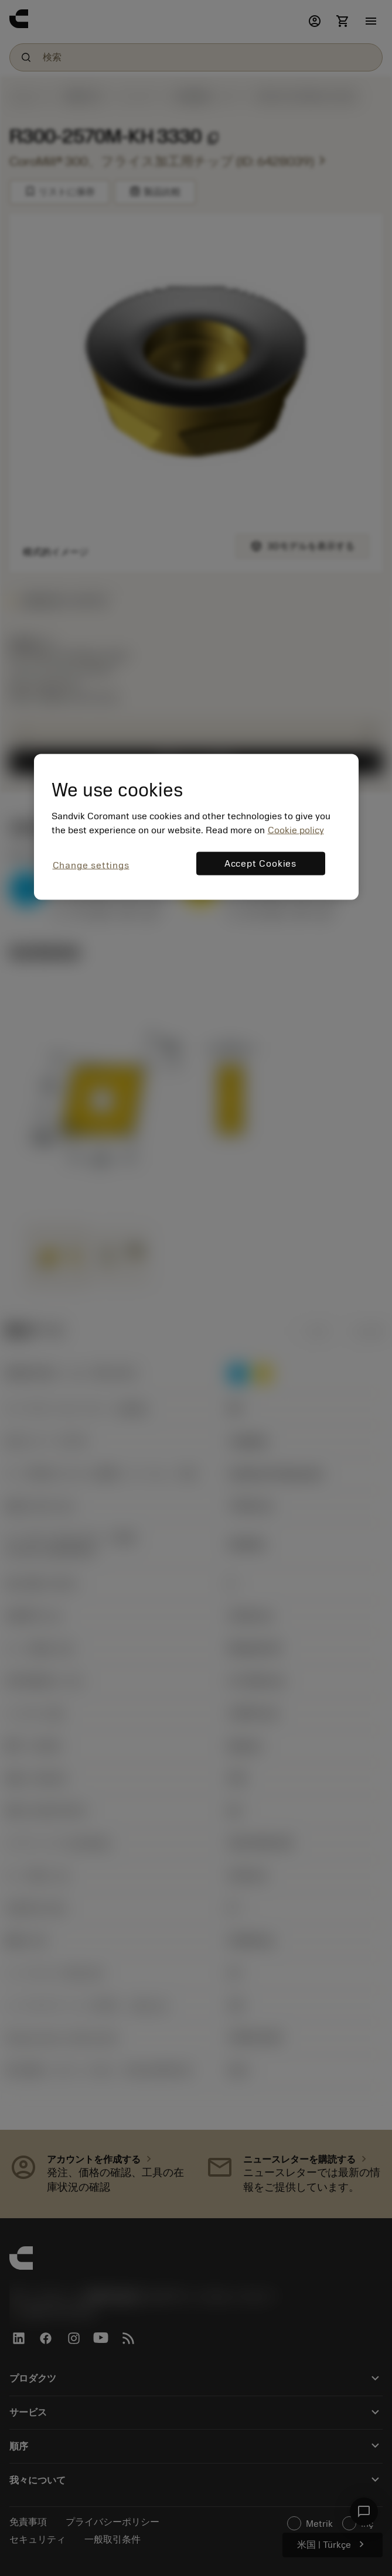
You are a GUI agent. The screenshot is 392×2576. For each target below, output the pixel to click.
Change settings (91, 865)
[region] (196, 826)
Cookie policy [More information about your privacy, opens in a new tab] (296, 830)
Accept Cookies (260, 864)
